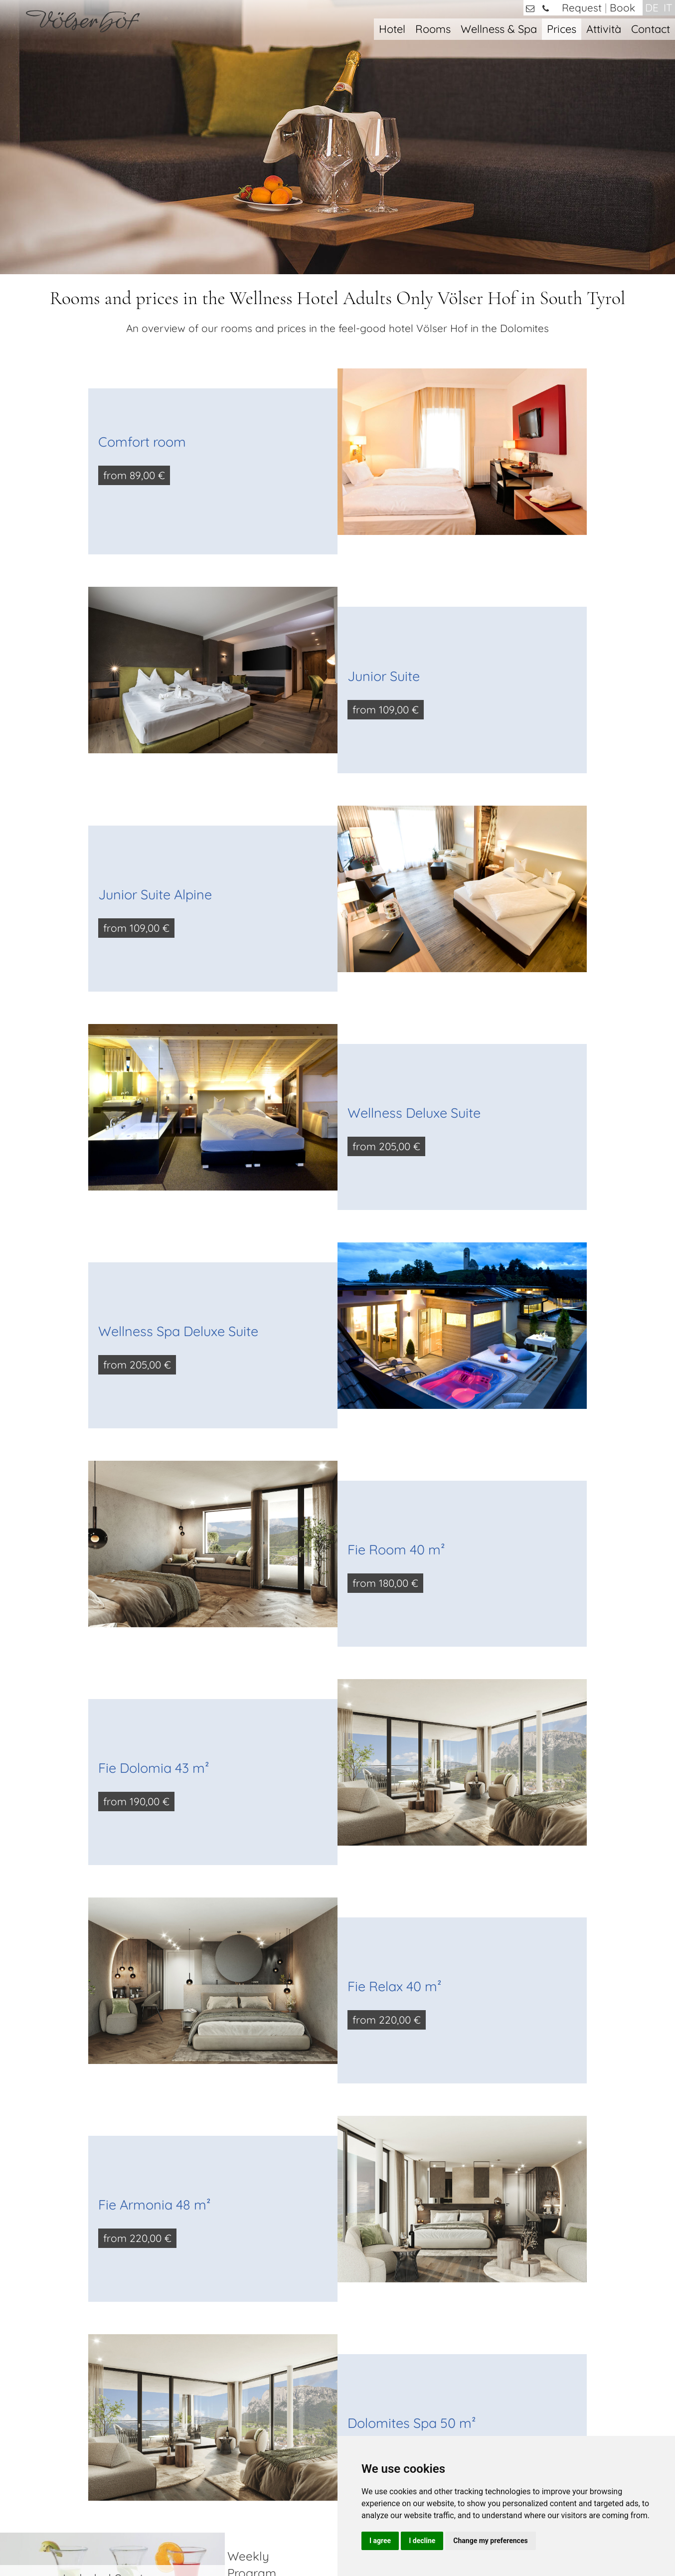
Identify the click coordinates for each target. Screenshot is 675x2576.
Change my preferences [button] (490, 2541)
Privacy (319, 2540)
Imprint (288, 2540)
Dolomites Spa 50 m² (411, 2198)
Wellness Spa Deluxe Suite (178, 1106)
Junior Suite (383, 451)
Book (622, 7)
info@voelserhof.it (103, 2419)
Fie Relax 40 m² (394, 1761)
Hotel (392, 28)
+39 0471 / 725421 (97, 2402)
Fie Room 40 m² (396, 1325)
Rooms (433, 28)
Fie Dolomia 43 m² (153, 1543)
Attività (603, 28)
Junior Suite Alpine (155, 670)
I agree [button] (380, 2541)
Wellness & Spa (499, 28)
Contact (650, 28)
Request (582, 7)
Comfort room (142, 217)
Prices (561, 28)
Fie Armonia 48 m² (154, 1980)
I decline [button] (422, 2541)
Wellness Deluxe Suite (414, 888)
